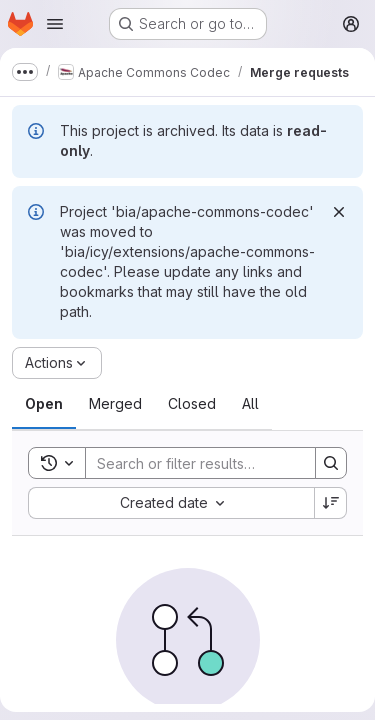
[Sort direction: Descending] (331, 503)
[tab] (44, 404)
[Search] (217, 463)
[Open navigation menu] (55, 24)
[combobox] (171, 503)
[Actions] (57, 363)
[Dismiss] (339, 212)
